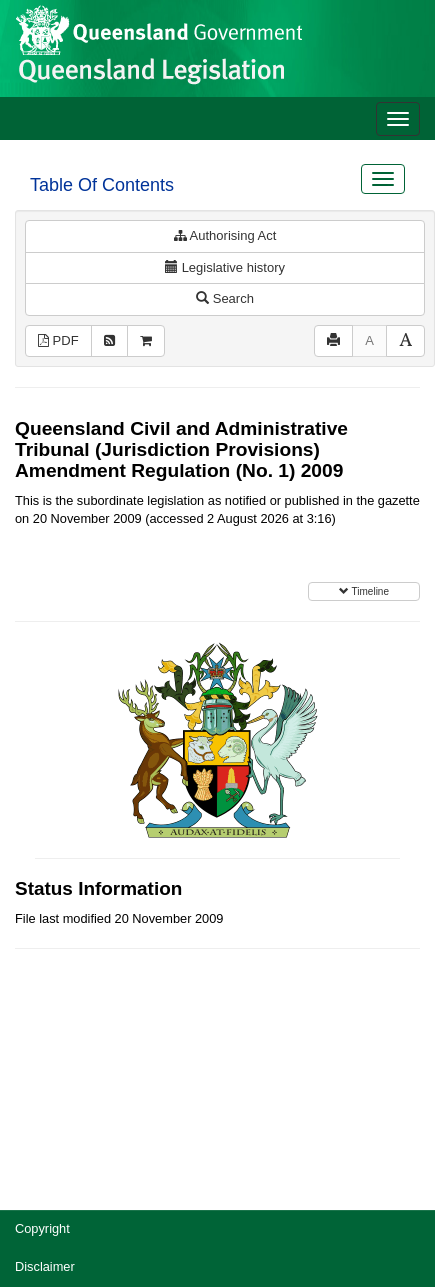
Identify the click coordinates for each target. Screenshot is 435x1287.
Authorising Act (225, 235)
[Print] (333, 341)
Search (225, 298)
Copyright (42, 1228)
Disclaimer (45, 1266)
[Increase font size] (405, 341)
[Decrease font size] (369, 341)
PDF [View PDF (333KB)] (58, 340)
